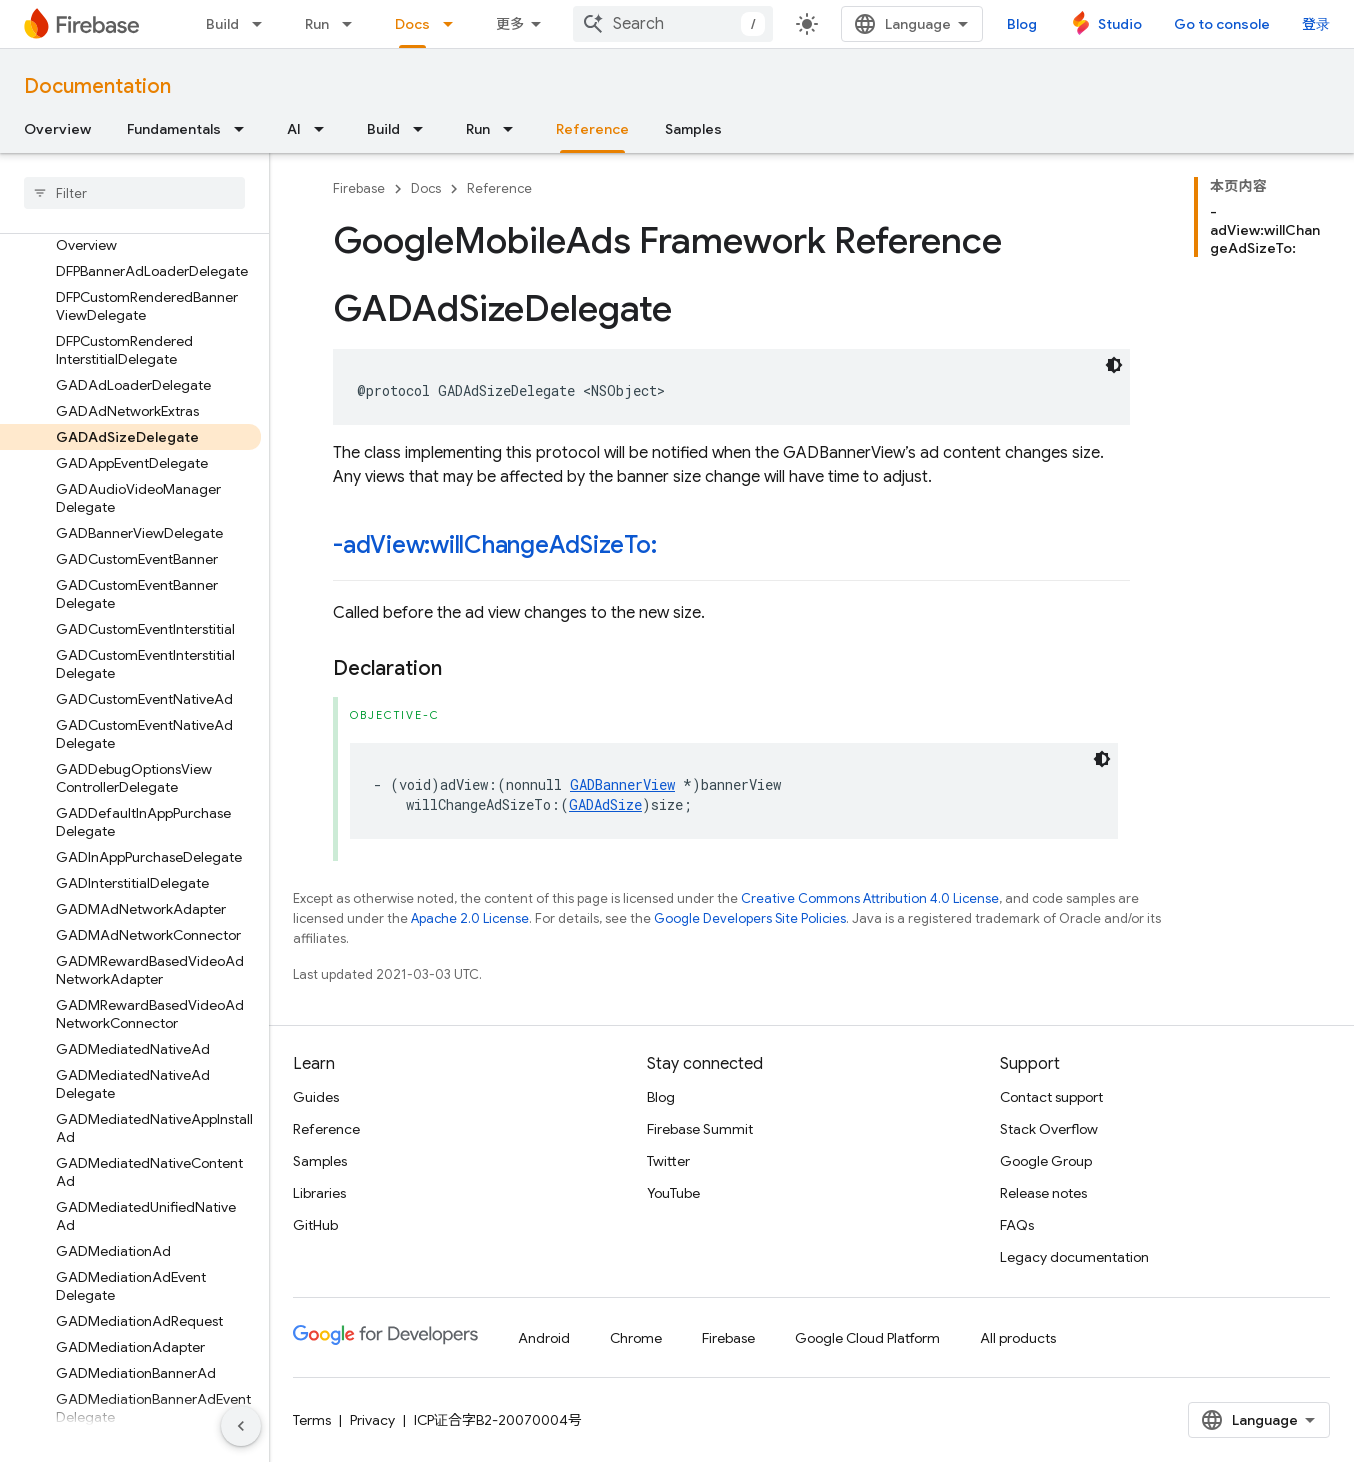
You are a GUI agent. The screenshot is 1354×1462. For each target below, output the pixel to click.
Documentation (97, 86)
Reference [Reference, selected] (592, 129)
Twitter (668, 1161)
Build (222, 24)
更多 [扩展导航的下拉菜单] (510, 24)
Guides (316, 1097)
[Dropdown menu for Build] (263, 24)
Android (544, 1338)
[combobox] (673, 24)
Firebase (359, 188)
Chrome (636, 1338)
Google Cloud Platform (867, 1338)
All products (1018, 1338)
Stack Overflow (1049, 1129)
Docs (426, 188)
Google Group (1046, 1161)
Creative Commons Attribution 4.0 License (870, 898)
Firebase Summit (700, 1129)
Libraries (319, 1193)
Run (317, 24)
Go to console (1222, 24)
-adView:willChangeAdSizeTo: (495, 545)
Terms (312, 1420)
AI (294, 129)
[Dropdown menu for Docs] (454, 24)
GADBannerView (622, 784)
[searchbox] (134, 193)
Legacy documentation (1074, 1257)
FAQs (1017, 1225)
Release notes (1043, 1193)
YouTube (673, 1193)
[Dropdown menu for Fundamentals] (245, 129)
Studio (1120, 24)
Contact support (1051, 1097)
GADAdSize (605, 804)
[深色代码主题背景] (1114, 365)
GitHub (315, 1225)
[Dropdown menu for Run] (353, 24)
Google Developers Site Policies (750, 918)
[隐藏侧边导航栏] (241, 1426)
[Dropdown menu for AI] (325, 129)
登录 (1316, 24)
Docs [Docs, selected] (412, 24)
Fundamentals (174, 129)
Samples (693, 129)
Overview (57, 129)
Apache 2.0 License (470, 918)
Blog (1022, 24)
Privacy (372, 1420)
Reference (499, 188)
